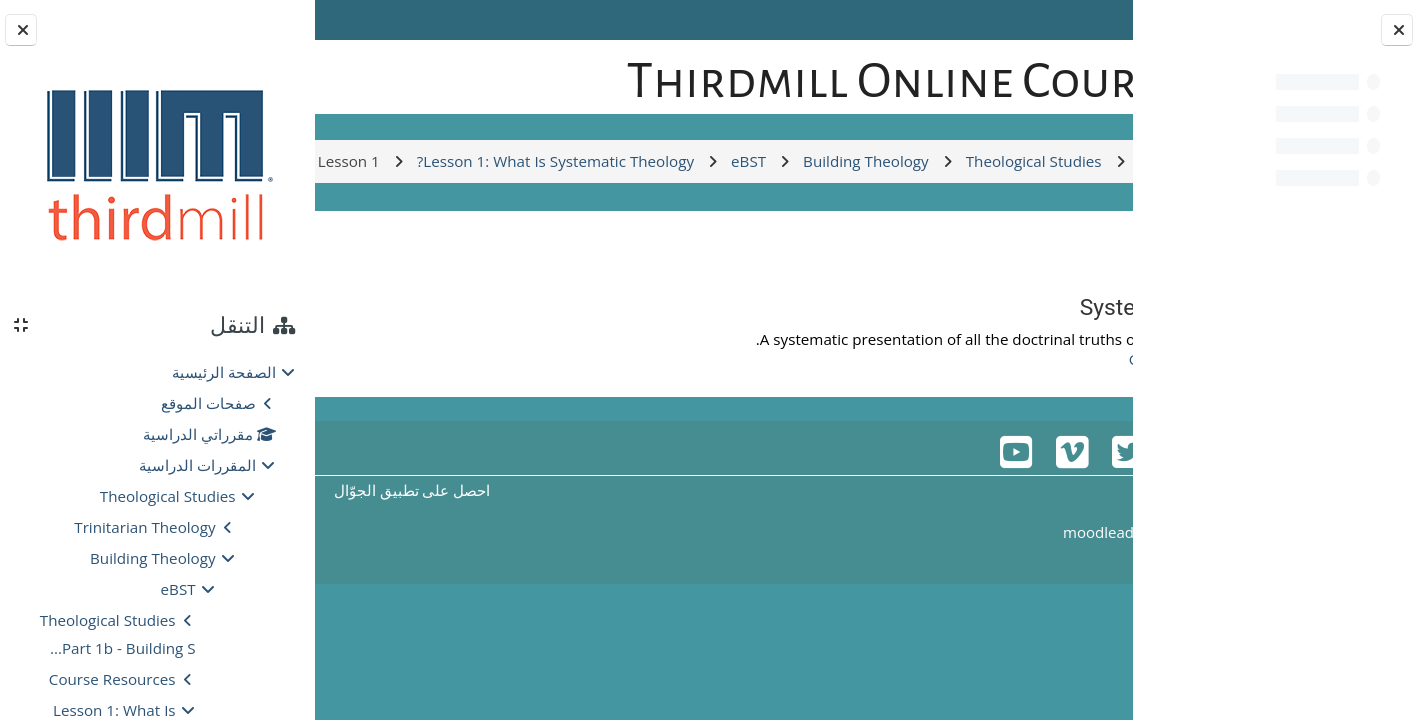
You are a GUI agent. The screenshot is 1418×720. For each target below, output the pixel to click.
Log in (372, 20)
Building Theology (153, 558)
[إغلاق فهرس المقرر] (1397, 30)
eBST (178, 589)
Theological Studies (168, 496)
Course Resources (112, 679)
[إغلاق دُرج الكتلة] (21, 30)
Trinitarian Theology (144, 527)
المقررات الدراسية (197, 465)
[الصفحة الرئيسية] (1065, 74)
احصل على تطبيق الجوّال (500, 598)
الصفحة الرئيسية (224, 372)
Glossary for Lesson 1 (997, 467)
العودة (1072, 356)
